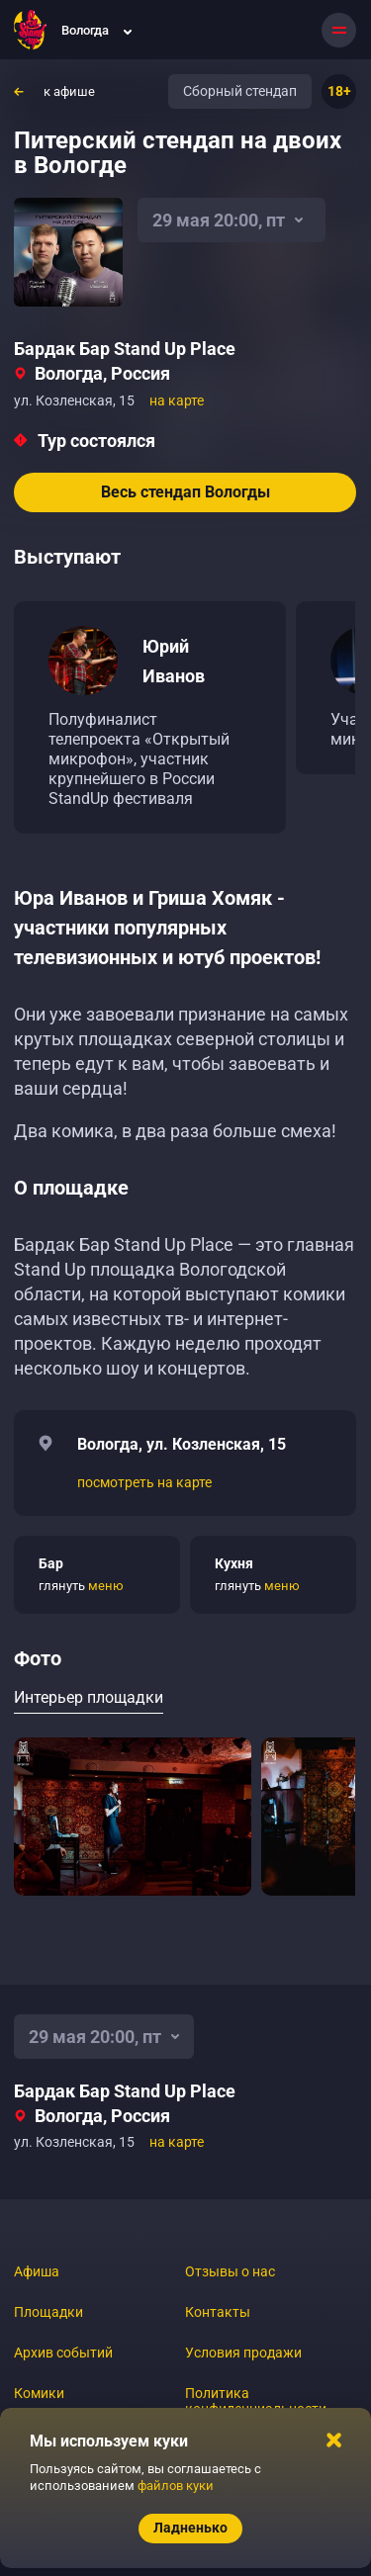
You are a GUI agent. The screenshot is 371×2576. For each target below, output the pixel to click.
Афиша (36, 2271)
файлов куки (176, 2485)
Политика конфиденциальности (255, 2401)
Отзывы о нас (230, 2271)
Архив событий (63, 2352)
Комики (39, 2393)
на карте (176, 400)
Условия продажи (243, 2352)
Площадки (48, 2312)
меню (106, 1585)
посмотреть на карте (144, 1482)
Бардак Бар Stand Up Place (124, 348)
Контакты (217, 2312)
